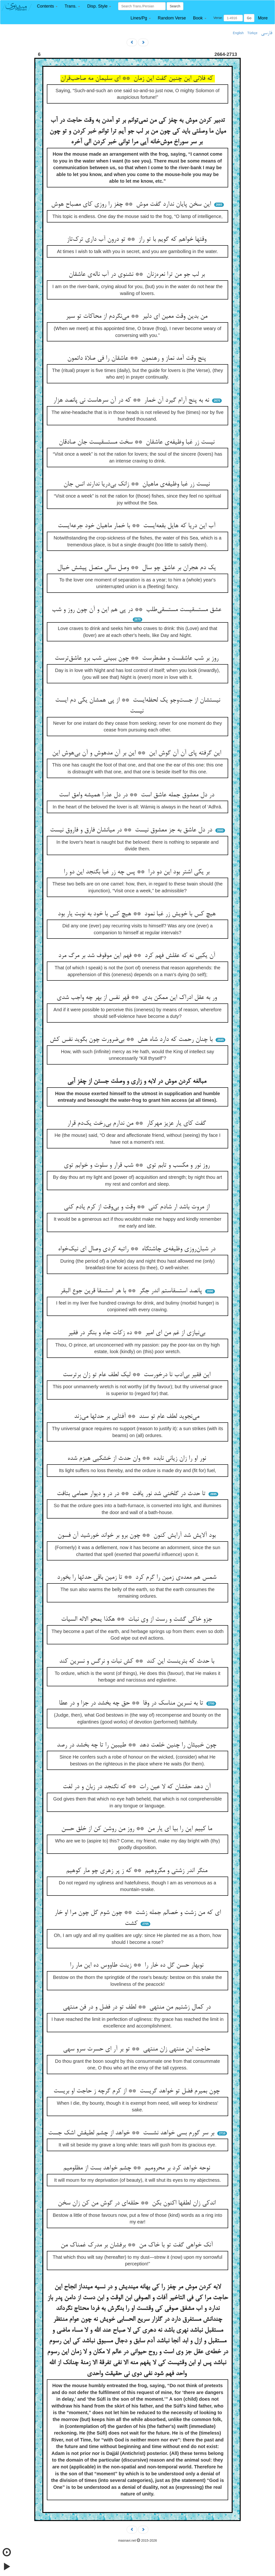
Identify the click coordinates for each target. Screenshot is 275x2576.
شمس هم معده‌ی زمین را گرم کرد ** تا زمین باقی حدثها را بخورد (137, 1577)
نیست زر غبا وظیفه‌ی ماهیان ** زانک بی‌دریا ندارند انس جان (137, 484)
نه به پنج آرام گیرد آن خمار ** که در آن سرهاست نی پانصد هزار (132, 400)
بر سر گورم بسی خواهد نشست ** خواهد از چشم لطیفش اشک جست (132, 2133)
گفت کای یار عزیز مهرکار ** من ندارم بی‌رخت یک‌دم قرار (137, 1123)
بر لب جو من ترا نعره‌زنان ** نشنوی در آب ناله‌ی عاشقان (138, 274)
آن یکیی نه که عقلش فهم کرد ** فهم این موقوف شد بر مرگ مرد (137, 956)
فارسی (266, 33)
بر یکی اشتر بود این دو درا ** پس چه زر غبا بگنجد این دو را (137, 872)
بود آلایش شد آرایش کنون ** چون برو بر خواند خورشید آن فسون (137, 1535)
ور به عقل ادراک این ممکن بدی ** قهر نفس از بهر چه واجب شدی (138, 998)
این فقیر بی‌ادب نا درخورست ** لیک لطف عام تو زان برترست (137, 1375)
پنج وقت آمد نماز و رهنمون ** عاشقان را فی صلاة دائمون (137, 358)
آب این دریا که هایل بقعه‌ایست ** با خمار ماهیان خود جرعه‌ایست (137, 526)
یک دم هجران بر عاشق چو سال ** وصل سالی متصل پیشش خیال (137, 568)
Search (175, 6)
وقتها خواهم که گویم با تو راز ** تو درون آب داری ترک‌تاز (137, 239)
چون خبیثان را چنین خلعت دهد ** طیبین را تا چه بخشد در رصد (137, 1745)
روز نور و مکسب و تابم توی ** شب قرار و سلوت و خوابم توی (138, 1165)
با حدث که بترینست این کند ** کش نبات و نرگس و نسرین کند (137, 1661)
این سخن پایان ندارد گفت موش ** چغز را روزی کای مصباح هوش (132, 204)
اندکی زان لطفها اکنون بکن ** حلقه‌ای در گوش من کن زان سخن (137, 2203)
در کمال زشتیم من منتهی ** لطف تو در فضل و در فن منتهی (138, 2007)
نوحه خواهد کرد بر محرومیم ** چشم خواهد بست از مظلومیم (137, 2168)
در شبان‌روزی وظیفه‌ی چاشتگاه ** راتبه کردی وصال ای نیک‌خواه (137, 1249)
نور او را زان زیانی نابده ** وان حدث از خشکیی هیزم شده (137, 1458)
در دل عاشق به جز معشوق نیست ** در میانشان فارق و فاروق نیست (132, 830)
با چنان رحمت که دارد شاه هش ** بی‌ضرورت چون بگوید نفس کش (132, 1039)
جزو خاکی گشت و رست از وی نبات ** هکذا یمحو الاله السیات (137, 1619)
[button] (47, 6)
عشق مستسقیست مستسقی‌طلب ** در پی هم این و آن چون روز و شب (137, 610)
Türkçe (252, 33)
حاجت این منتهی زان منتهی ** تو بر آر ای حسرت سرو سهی (137, 2049)
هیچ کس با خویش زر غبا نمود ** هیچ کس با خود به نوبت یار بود (137, 914)
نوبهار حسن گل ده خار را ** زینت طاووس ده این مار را (137, 1965)
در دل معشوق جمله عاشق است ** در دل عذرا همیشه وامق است (137, 795)
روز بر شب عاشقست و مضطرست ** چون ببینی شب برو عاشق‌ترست (137, 658)
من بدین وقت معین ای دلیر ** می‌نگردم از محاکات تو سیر (137, 316)
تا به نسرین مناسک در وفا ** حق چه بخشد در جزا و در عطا (132, 1703)
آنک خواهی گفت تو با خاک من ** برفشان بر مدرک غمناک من (138, 2245)
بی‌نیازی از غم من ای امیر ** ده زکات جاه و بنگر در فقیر (137, 1333)
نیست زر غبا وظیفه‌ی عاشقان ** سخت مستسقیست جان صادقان (137, 442)
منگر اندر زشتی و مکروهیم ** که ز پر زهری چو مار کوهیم (137, 1871)
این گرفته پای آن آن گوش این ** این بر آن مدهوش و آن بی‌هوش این (137, 753)
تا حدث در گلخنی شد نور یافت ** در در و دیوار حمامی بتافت (132, 1494)
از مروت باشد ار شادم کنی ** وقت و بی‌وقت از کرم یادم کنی (137, 1207)
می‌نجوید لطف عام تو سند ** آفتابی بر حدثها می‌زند (137, 1416)
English (238, 33)
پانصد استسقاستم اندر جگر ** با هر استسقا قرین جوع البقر (132, 1291)
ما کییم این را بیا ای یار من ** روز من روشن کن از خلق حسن (137, 1829)
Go (249, 18)
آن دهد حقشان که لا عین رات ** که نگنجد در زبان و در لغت (138, 1787)
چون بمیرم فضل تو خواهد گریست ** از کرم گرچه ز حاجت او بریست (137, 2091)
